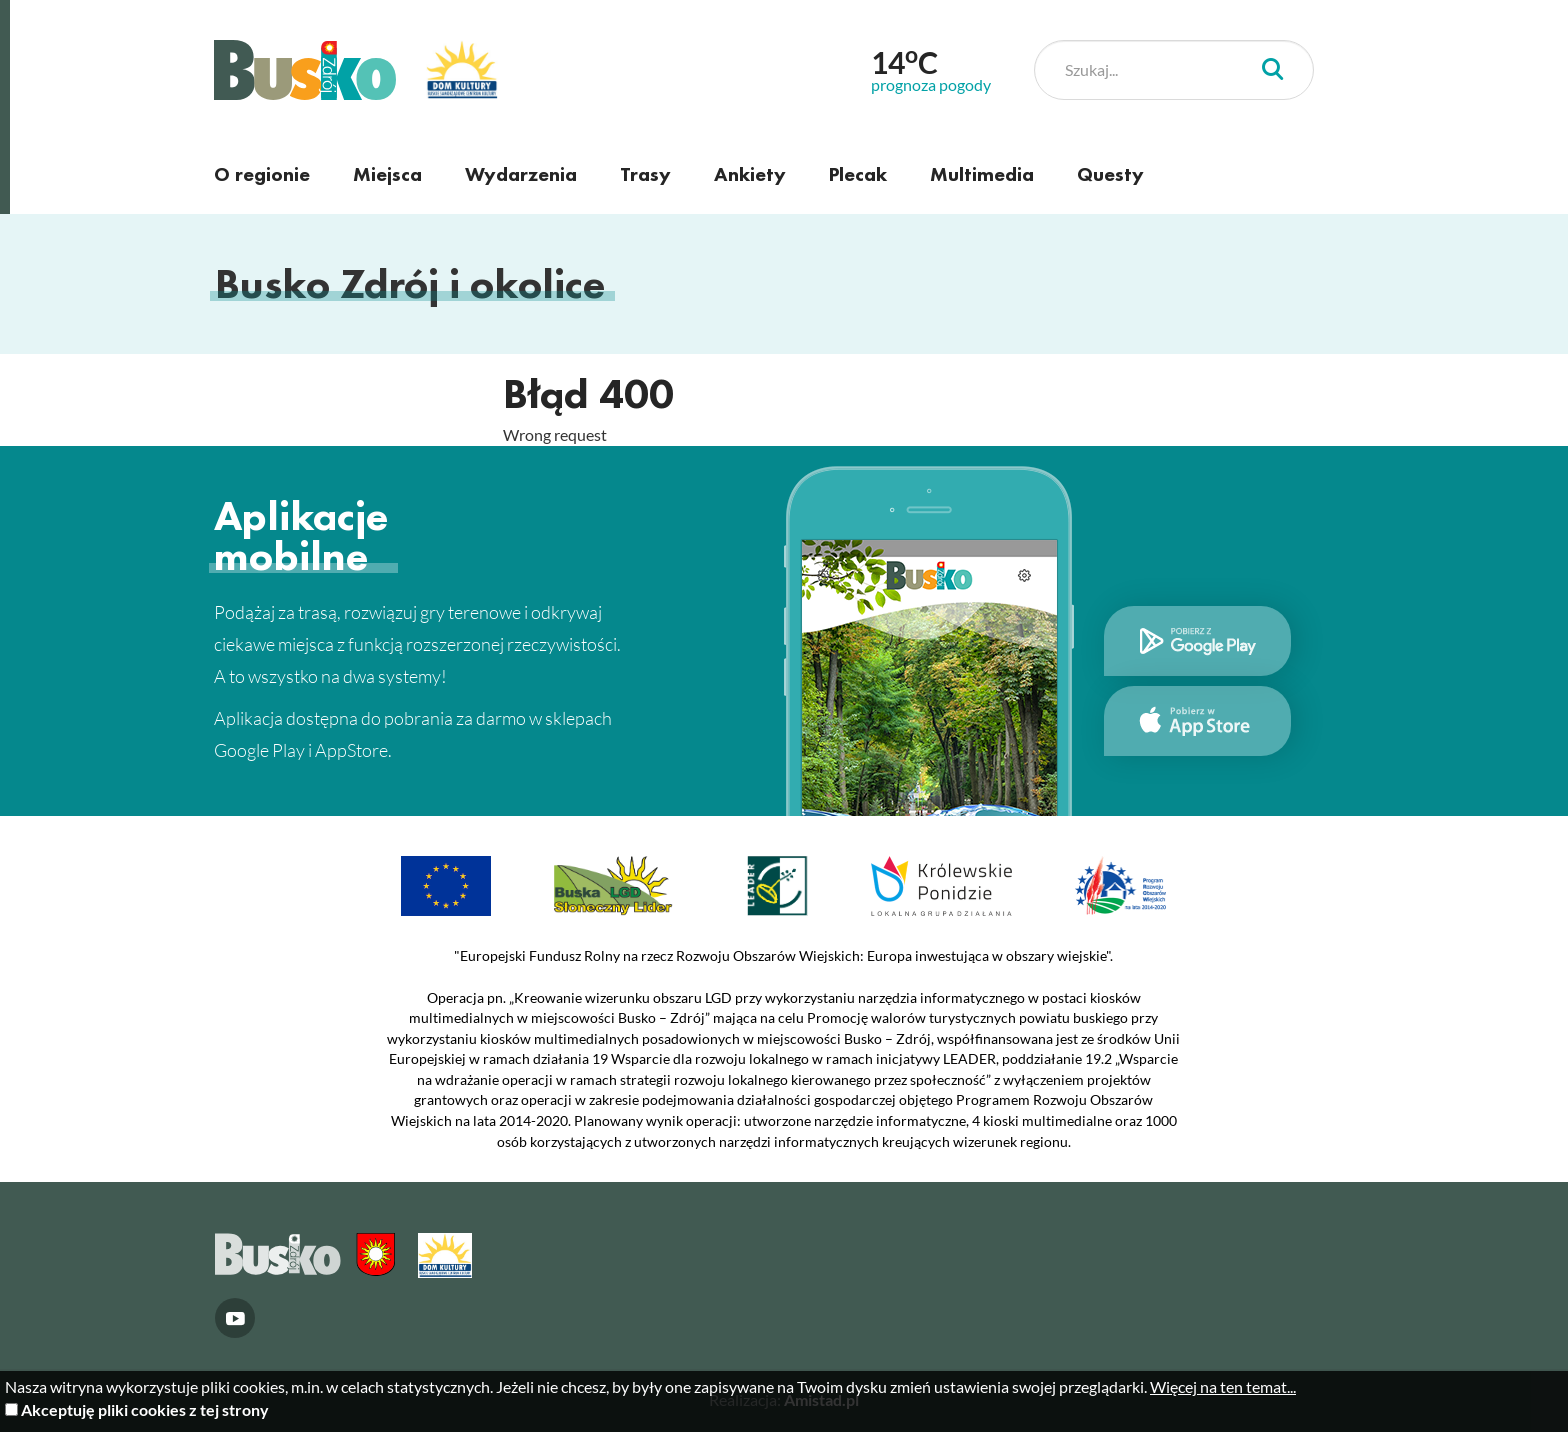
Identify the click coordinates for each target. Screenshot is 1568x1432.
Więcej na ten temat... (1223, 1386)
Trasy (645, 174)
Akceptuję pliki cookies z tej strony (145, 1409)
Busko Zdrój (305, 70)
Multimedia (982, 174)
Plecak (858, 174)
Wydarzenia (521, 174)
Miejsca (387, 174)
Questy (1110, 174)
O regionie (262, 174)
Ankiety (750, 174)
